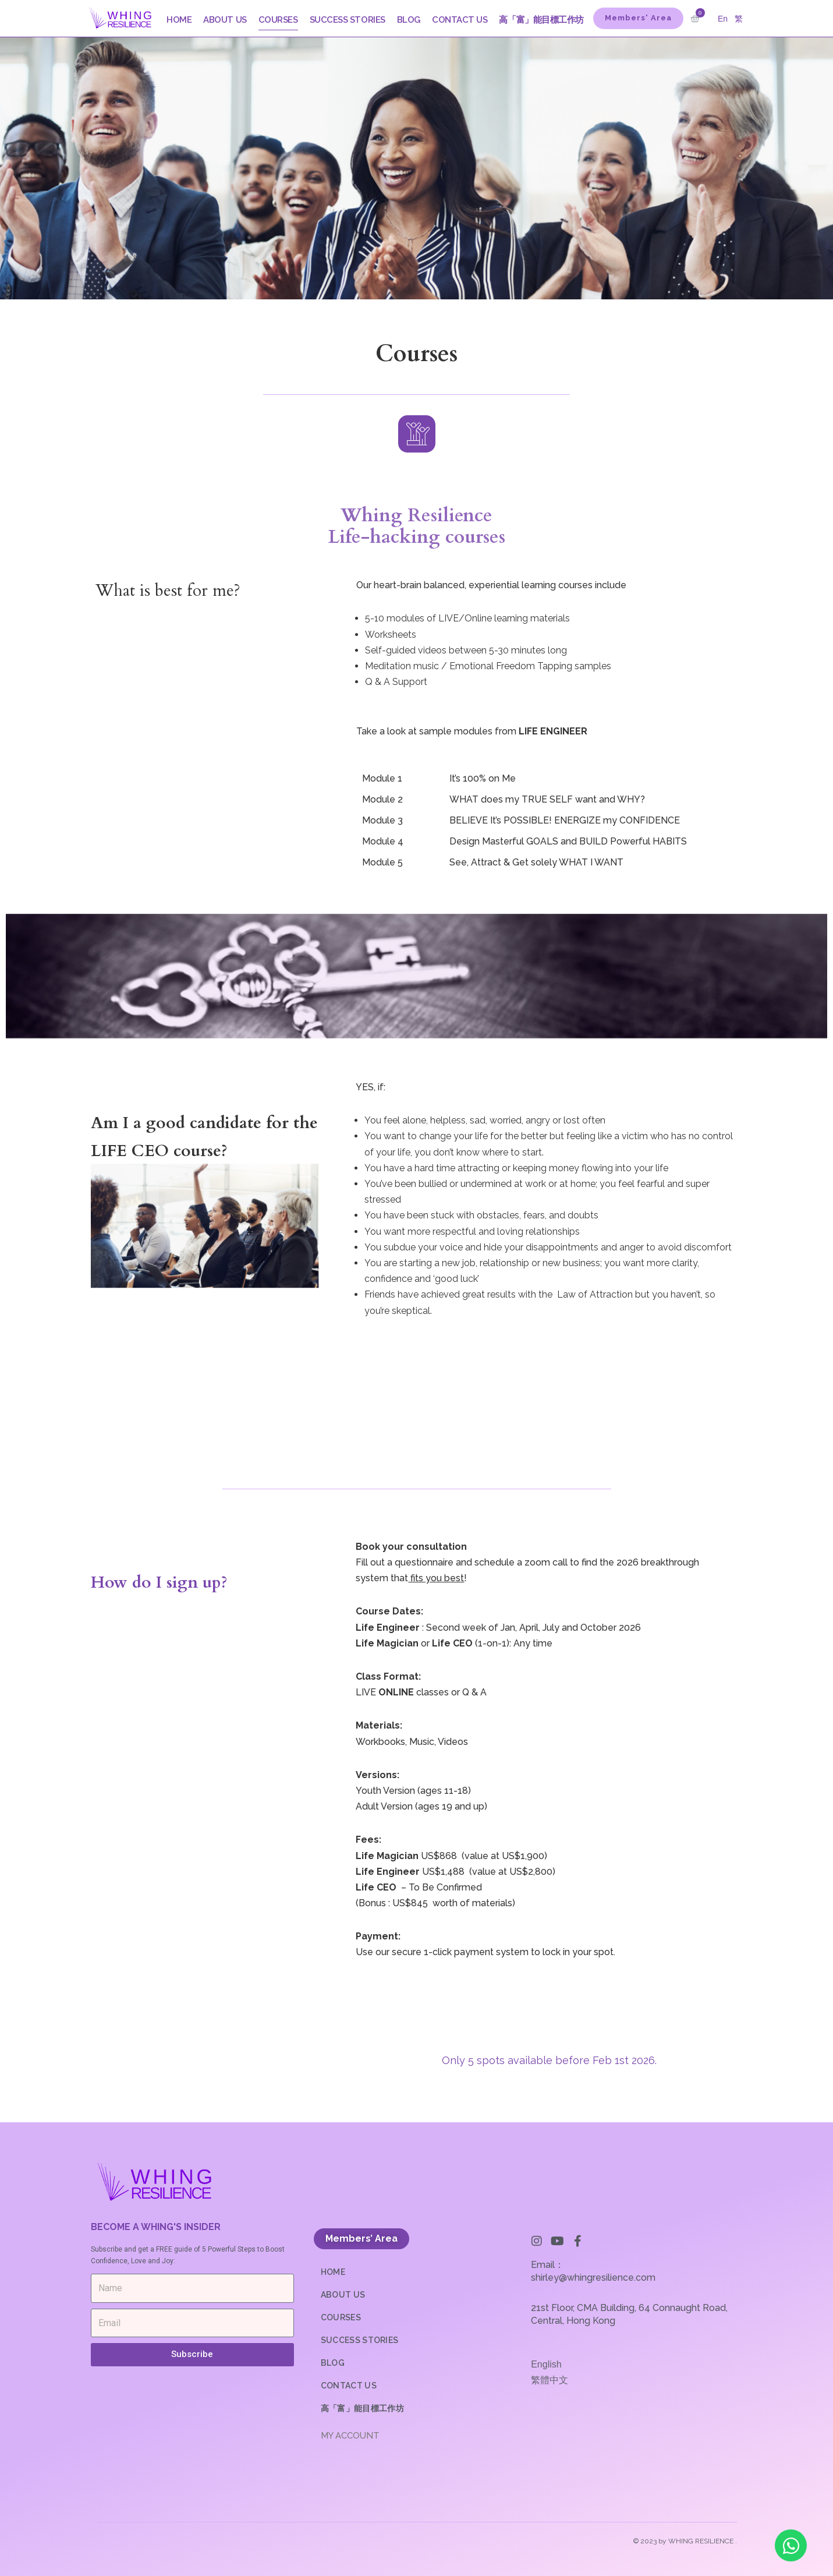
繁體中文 (549, 2379)
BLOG (408, 20)
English (546, 2364)
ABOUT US (224, 20)
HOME (179, 20)
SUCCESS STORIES (347, 20)
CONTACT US (460, 20)
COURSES (278, 20)
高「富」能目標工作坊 (541, 20)
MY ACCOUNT (350, 2435)
